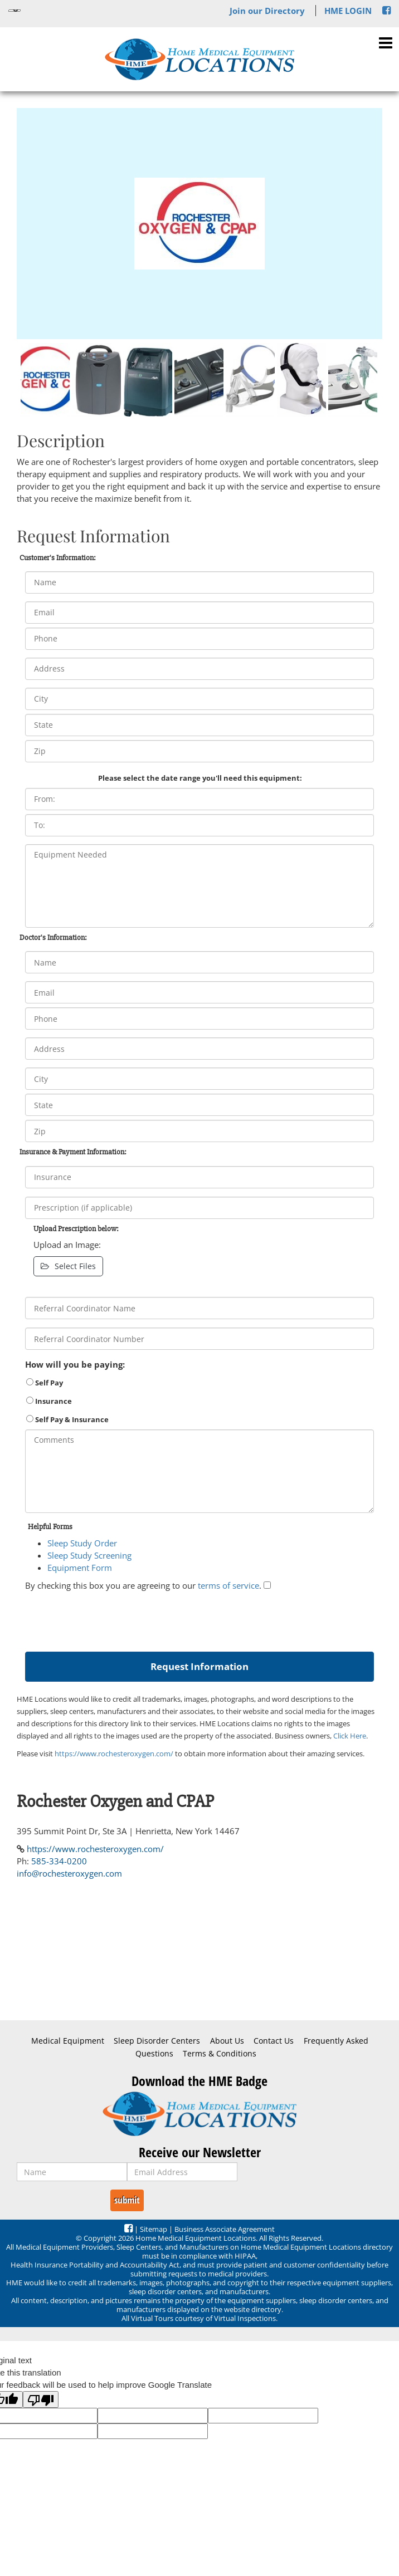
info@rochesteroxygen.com (69, 1873)
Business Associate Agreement (224, 2229)
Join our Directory (267, 10)
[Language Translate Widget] (14, 10)
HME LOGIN (348, 10)
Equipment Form (79, 1567)
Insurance (49, 1401)
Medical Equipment (67, 2041)
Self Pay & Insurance (67, 1419)
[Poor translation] (41, 2399)
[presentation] (109, 1618)
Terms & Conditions (219, 2054)
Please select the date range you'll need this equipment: (200, 778)
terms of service (228, 1585)
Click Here (349, 1736)
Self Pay (44, 1383)
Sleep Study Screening (89, 1555)
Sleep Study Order (82, 1543)
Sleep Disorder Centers (157, 2041)
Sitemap (153, 2229)
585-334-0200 (59, 1861)
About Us (227, 2041)
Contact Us (274, 2041)
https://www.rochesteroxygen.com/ (114, 1754)
